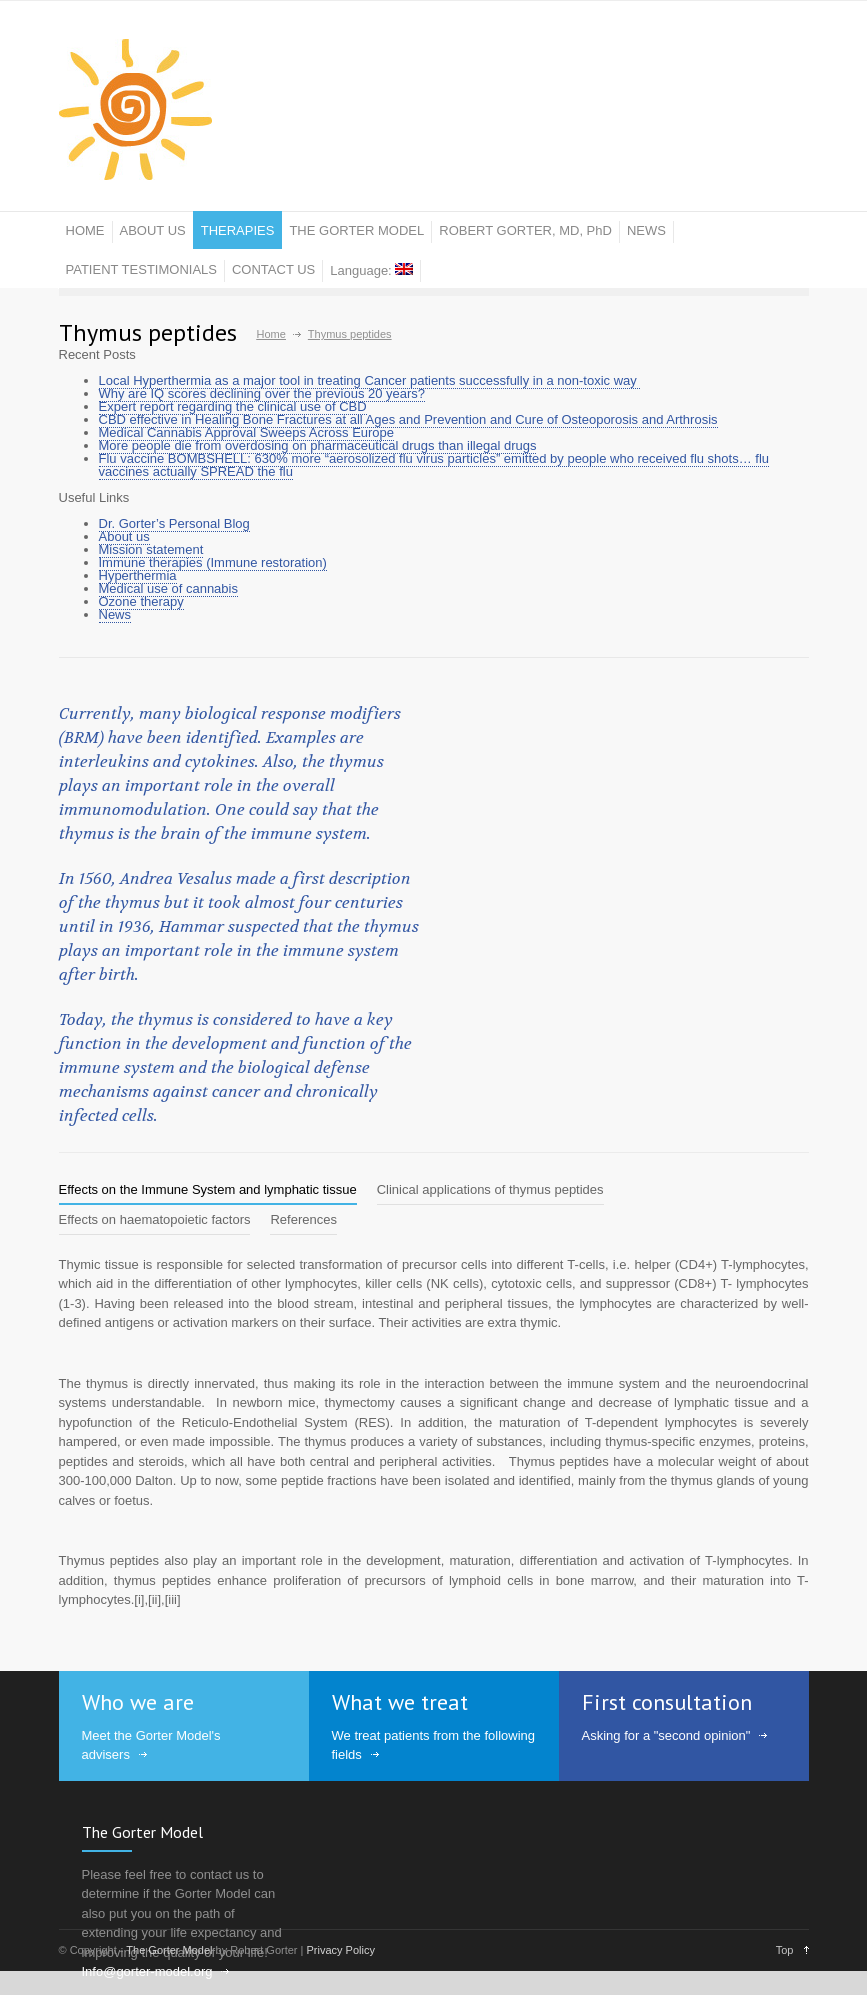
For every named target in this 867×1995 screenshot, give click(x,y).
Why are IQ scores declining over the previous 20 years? (262, 393)
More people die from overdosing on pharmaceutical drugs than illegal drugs (318, 445)
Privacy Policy (340, 1950)
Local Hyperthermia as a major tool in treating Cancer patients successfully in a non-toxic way (370, 380)
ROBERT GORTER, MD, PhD (525, 230)
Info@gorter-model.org (147, 1971)
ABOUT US (153, 230)
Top (785, 1950)
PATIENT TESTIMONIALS (141, 269)
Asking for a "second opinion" (666, 1735)
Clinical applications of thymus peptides (490, 1189)
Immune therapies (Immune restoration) (213, 562)
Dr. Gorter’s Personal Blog (174, 523)
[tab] (208, 1190)
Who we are (138, 1702)
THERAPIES (238, 230)
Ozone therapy (141, 601)
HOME (85, 230)
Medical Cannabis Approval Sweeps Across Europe (247, 432)
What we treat (400, 1702)
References (303, 1219)
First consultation (667, 1702)
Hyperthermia (138, 575)
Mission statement (151, 549)
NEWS (646, 230)
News (115, 614)
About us (124, 536)
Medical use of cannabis (168, 588)
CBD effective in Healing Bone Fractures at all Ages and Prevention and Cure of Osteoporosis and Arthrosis (408, 419)
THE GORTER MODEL (356, 230)
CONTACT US (273, 269)
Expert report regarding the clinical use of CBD (233, 406)
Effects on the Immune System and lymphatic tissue (208, 1189)
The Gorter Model (142, 1832)
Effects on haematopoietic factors (155, 1219)
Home (271, 334)
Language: (371, 270)
